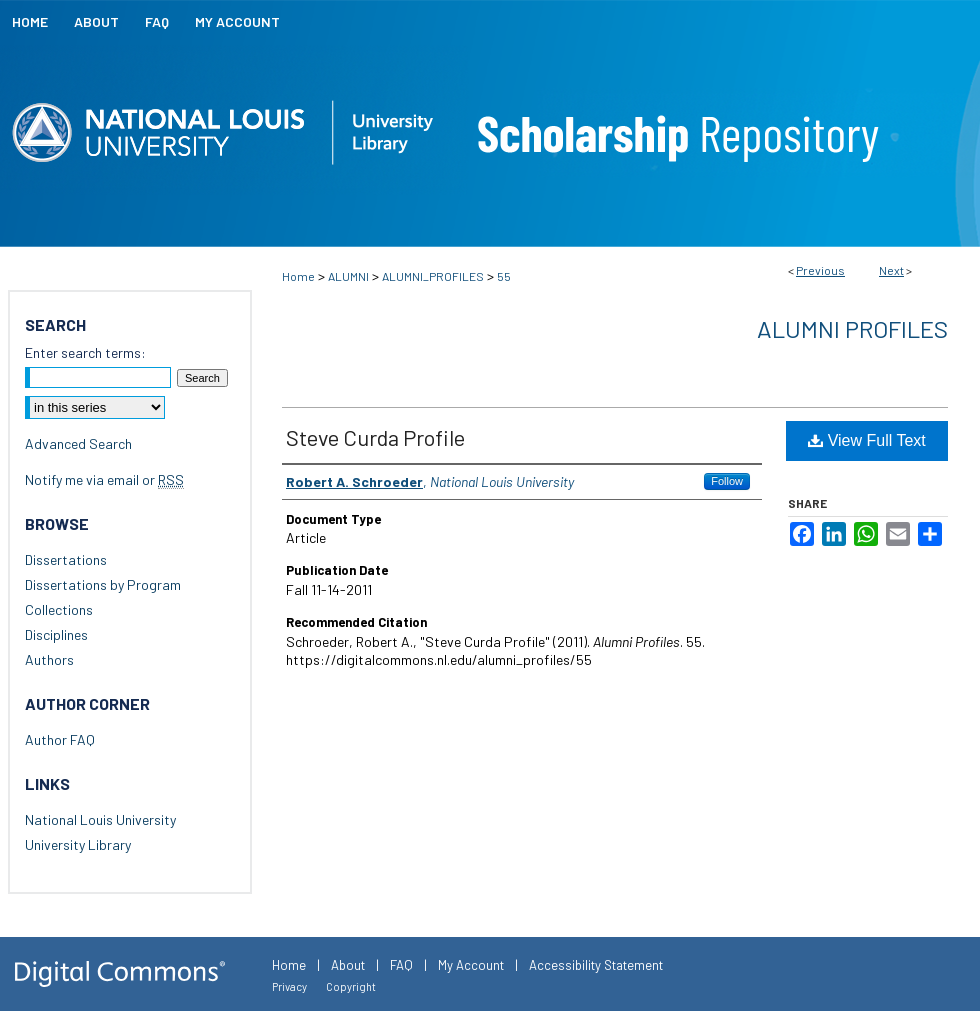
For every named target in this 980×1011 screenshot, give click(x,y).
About (348, 965)
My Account (471, 965)
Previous (820, 270)
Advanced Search (78, 443)
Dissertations (66, 559)
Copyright (351, 986)
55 (504, 276)
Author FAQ (60, 739)
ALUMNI (348, 276)
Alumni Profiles (852, 328)
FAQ (401, 965)
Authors (49, 659)
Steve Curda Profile (375, 437)
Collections (59, 609)
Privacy (289, 986)
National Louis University (100, 819)
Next (891, 270)
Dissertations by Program (103, 584)
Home (298, 276)
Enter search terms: (85, 352)
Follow (727, 481)
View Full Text (867, 440)
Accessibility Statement (596, 965)
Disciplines (56, 634)
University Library (78, 844)
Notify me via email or (104, 479)
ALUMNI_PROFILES (433, 276)
